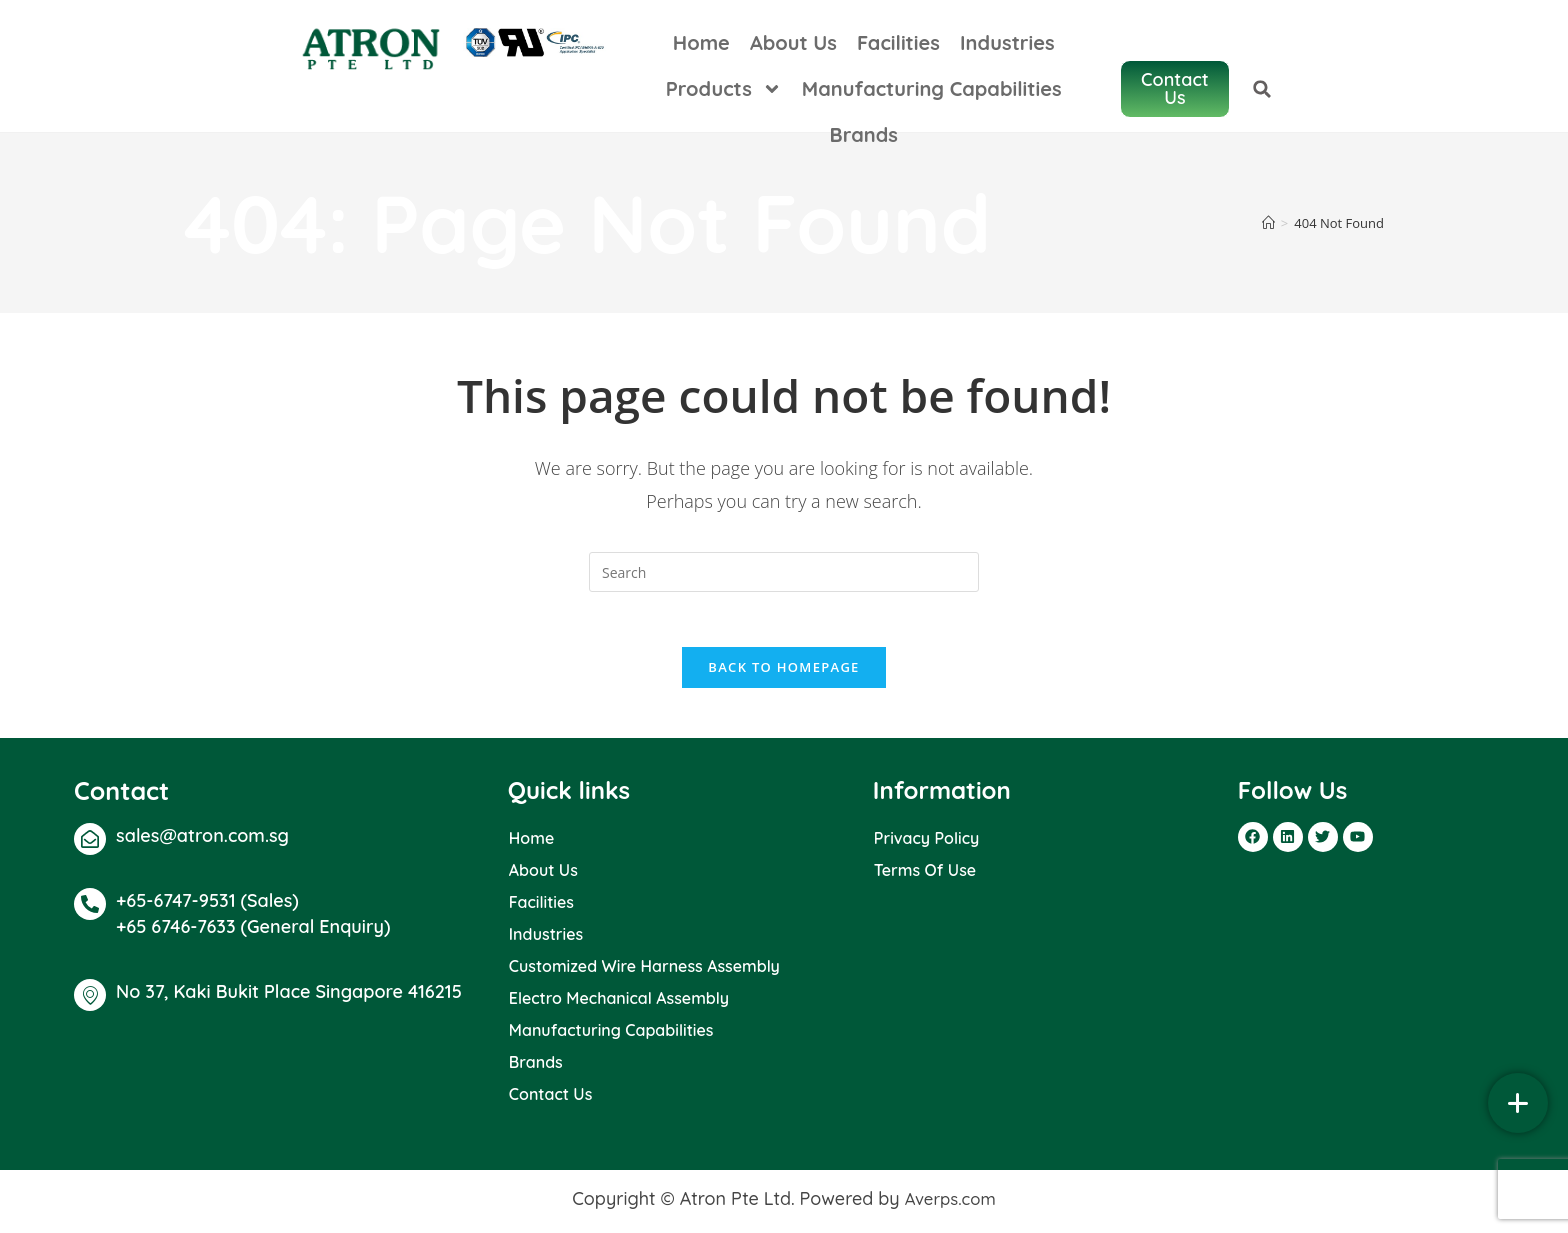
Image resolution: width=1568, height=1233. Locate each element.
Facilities (876, 42)
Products (1111, 43)
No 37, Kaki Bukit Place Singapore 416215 (289, 997)
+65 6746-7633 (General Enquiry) (253, 932)
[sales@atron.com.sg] (90, 844)
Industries (985, 42)
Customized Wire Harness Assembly (644, 971)
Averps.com (950, 1203)
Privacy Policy (926, 843)
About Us (771, 42)
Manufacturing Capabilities (866, 88)
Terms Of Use (925, 875)
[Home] (1268, 223)
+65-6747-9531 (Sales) (207, 905)
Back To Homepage (783, 672)
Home (679, 42)
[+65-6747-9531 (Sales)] (90, 909)
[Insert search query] (784, 572)
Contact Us (551, 1099)
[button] (1517, 66)
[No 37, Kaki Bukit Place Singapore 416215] (90, 1001)
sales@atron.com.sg (202, 840)
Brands (1050, 88)
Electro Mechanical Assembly (619, 1003)
